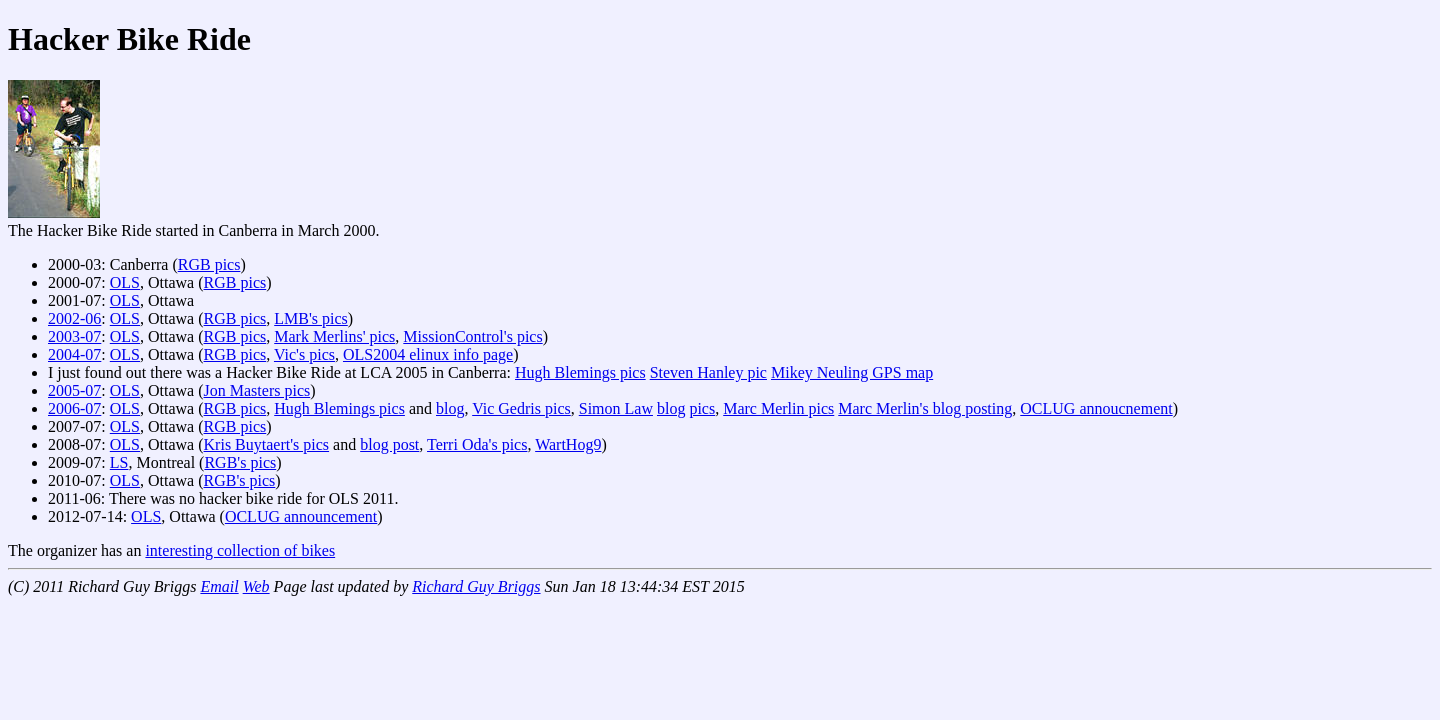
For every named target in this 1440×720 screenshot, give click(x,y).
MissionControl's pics (472, 336)
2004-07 (74, 354)
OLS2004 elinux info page (428, 354)
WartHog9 (568, 444)
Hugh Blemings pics (580, 372)
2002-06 (74, 318)
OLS (125, 282)
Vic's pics (304, 354)
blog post (389, 444)
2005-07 (74, 390)
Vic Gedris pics (521, 408)
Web (256, 586)
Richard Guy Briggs (476, 586)
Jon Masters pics (257, 390)
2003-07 (74, 336)
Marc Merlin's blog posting (925, 408)
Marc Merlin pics (778, 408)
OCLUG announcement (301, 516)
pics (702, 408)
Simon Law (616, 408)
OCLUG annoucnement (1096, 408)
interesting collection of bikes (240, 550)
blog (450, 408)
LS (119, 462)
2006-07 (74, 408)
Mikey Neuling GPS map (852, 372)
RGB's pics (240, 462)
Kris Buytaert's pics (267, 444)
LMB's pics (311, 318)
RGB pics (209, 264)
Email (219, 586)
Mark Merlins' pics (334, 336)
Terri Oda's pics (477, 444)
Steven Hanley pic (708, 372)
